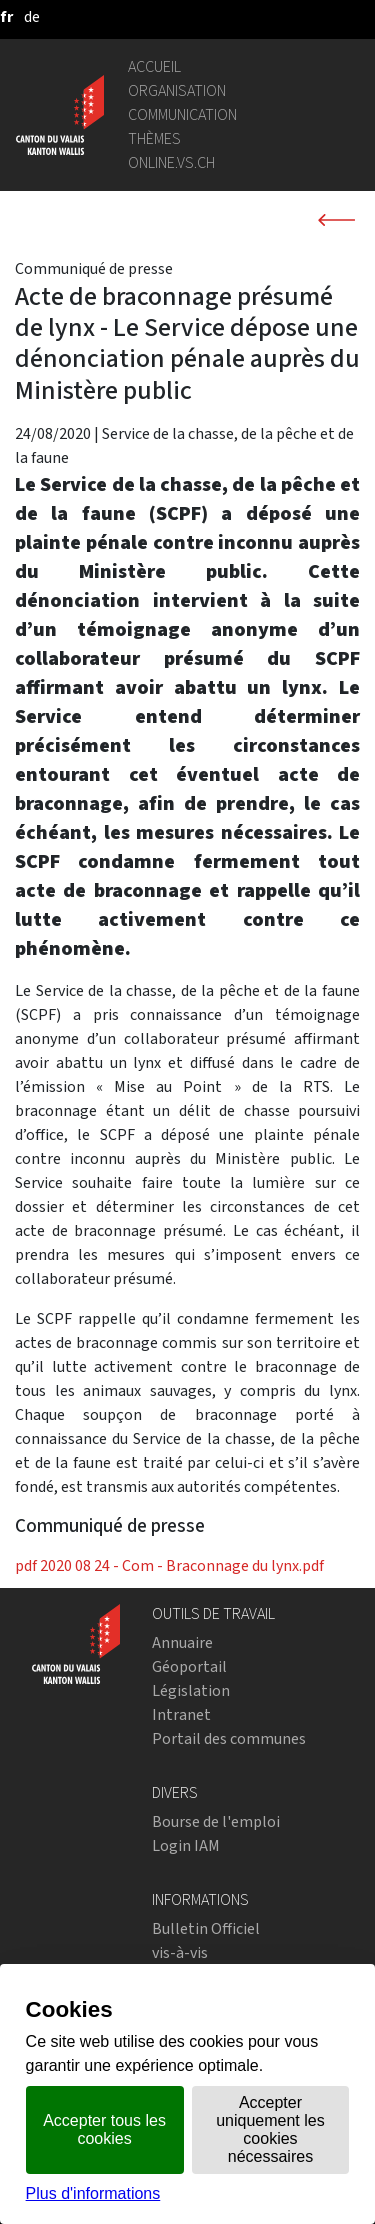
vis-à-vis (180, 1952)
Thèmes (154, 138)
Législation (191, 1690)
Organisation (177, 90)
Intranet (181, 1714)
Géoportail (189, 1666)
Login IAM (186, 1845)
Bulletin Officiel (206, 1928)
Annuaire (182, 1642)
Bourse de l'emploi (216, 1821)
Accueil (154, 66)
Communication (182, 114)
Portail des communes (229, 1738)
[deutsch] (32, 16)
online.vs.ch (171, 162)
